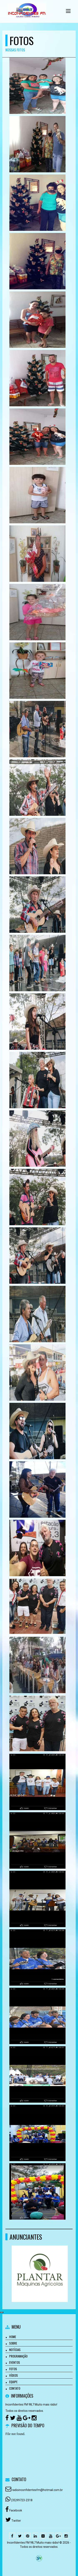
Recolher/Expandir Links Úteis (1, 2312)
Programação (18, 2356)
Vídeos (13, 2375)
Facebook (15, 2510)
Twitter (16, 2520)
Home (12, 2336)
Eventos (14, 2362)
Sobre (13, 2343)
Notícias (15, 2349)
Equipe (13, 2381)
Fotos (13, 2368)
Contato (14, 2388)
